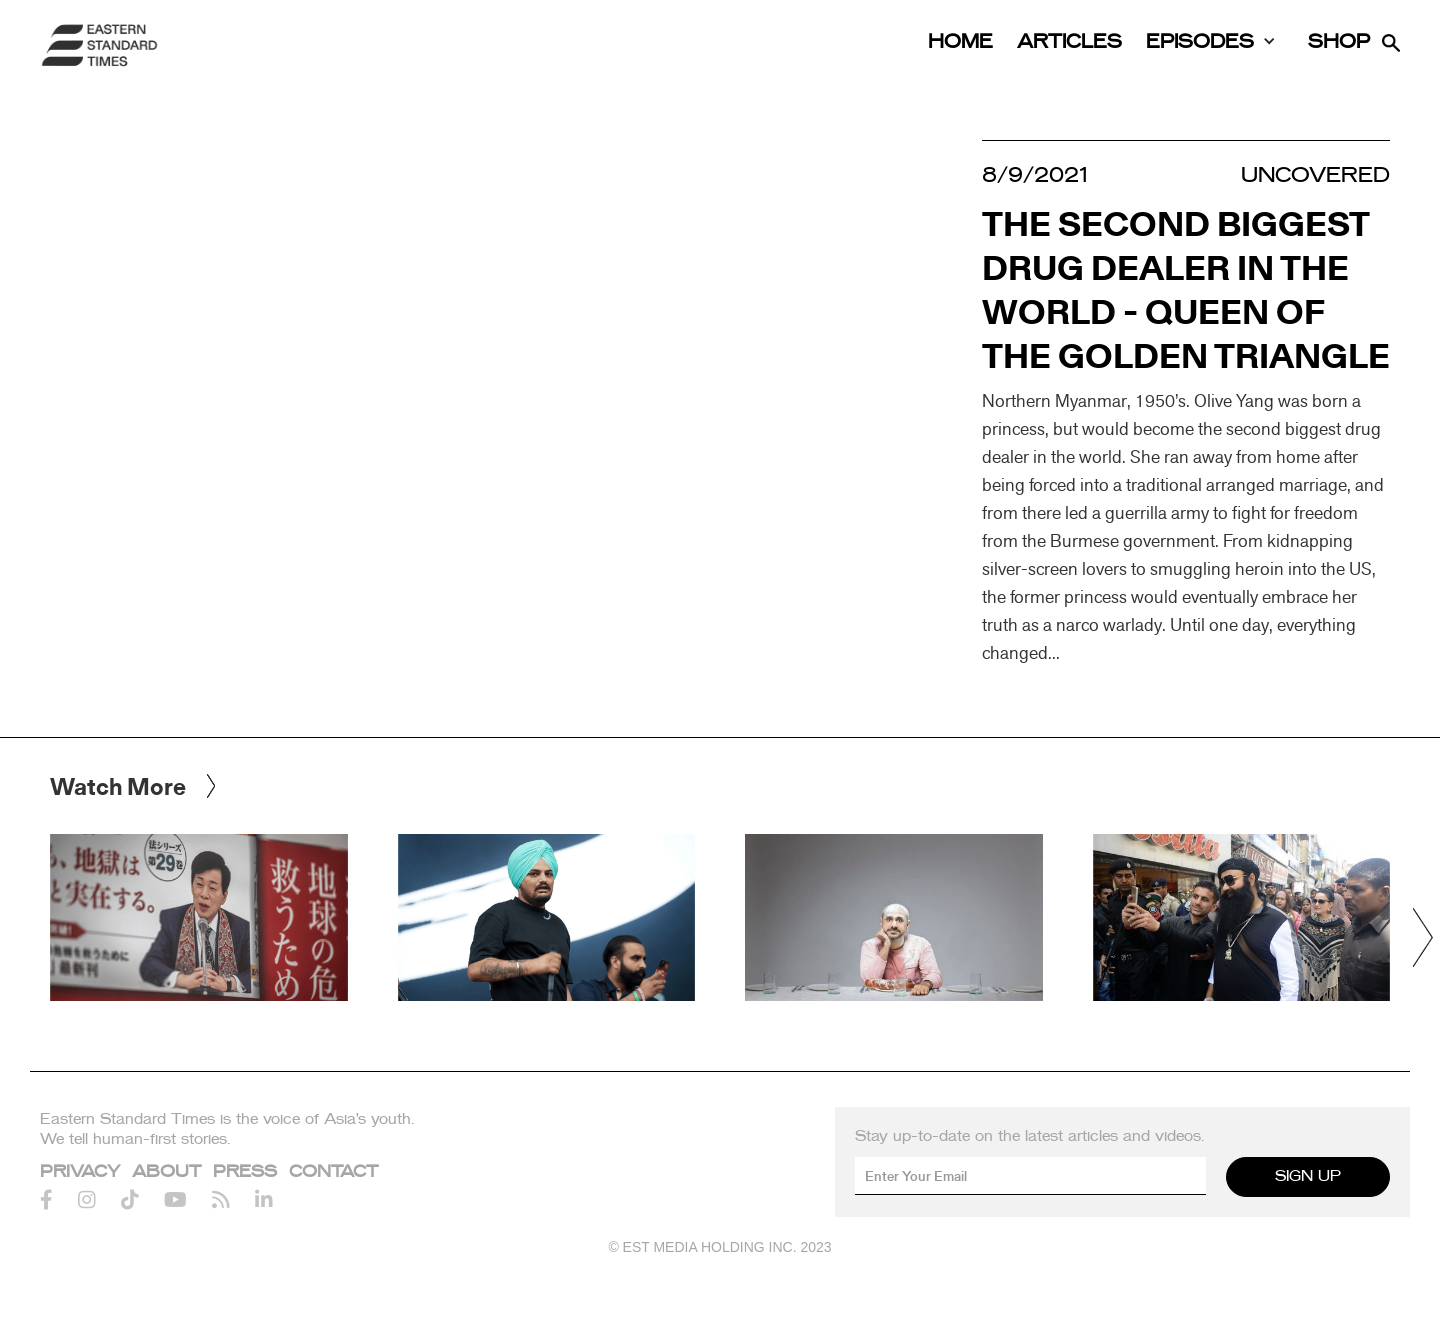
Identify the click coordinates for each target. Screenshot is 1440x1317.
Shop (1339, 42)
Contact (333, 1172)
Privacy (80, 1172)
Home (960, 42)
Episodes (1200, 42)
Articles (1069, 42)
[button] (1422, 937)
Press (245, 1172)
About (166, 1172)
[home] (100, 45)
